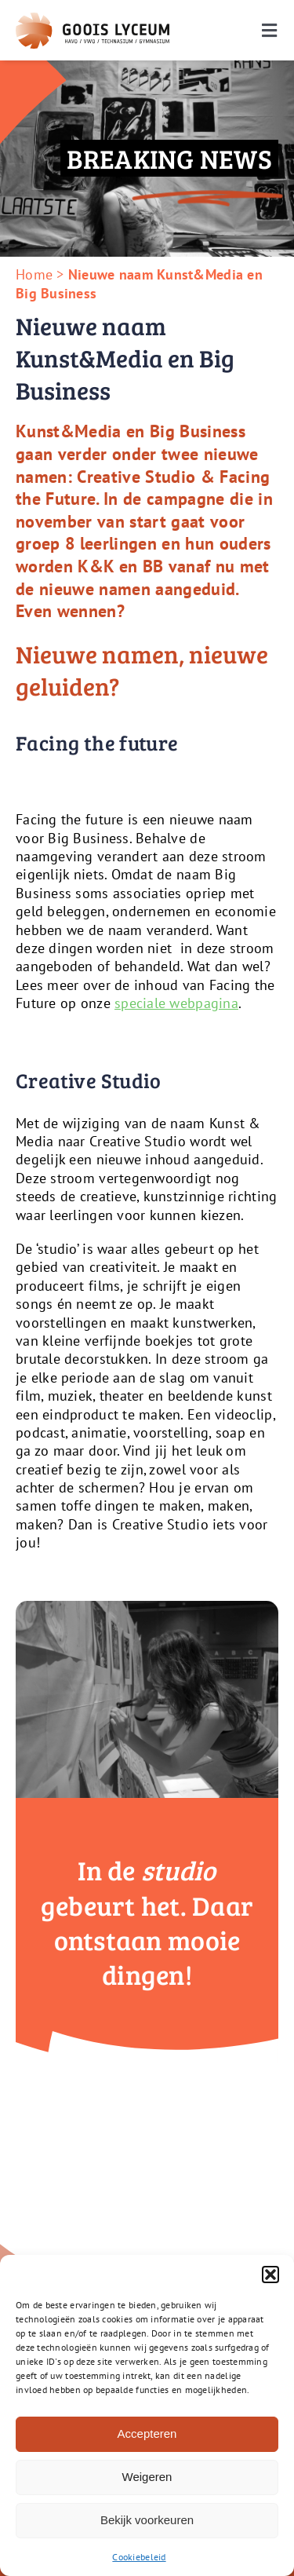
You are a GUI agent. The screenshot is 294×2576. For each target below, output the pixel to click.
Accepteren (147, 2433)
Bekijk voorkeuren (147, 2520)
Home (34, 274)
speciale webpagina (176, 1003)
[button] (270, 2274)
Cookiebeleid (138, 2557)
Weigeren (147, 2476)
